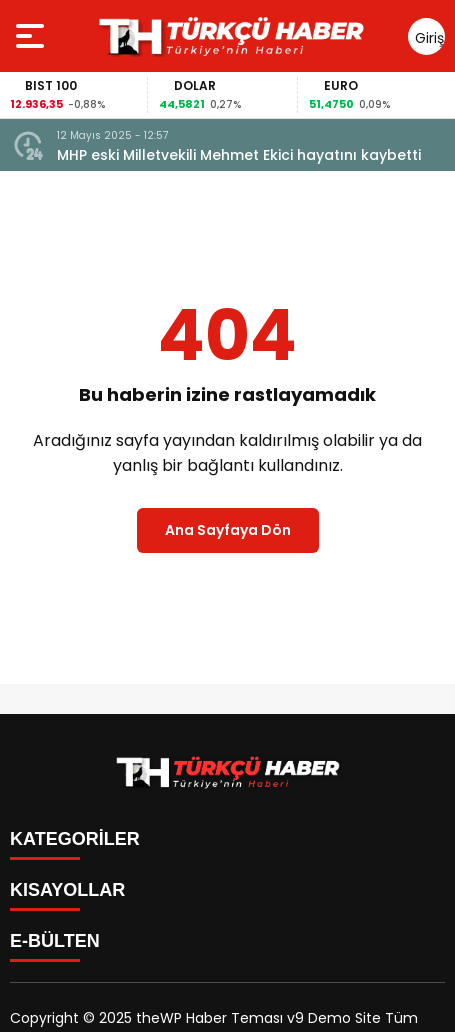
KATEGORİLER (75, 839)
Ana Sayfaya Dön (228, 530)
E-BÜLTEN (55, 941)
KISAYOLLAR (67, 890)
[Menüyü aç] (32, 36)
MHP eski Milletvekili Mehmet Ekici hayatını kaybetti (239, 155)
